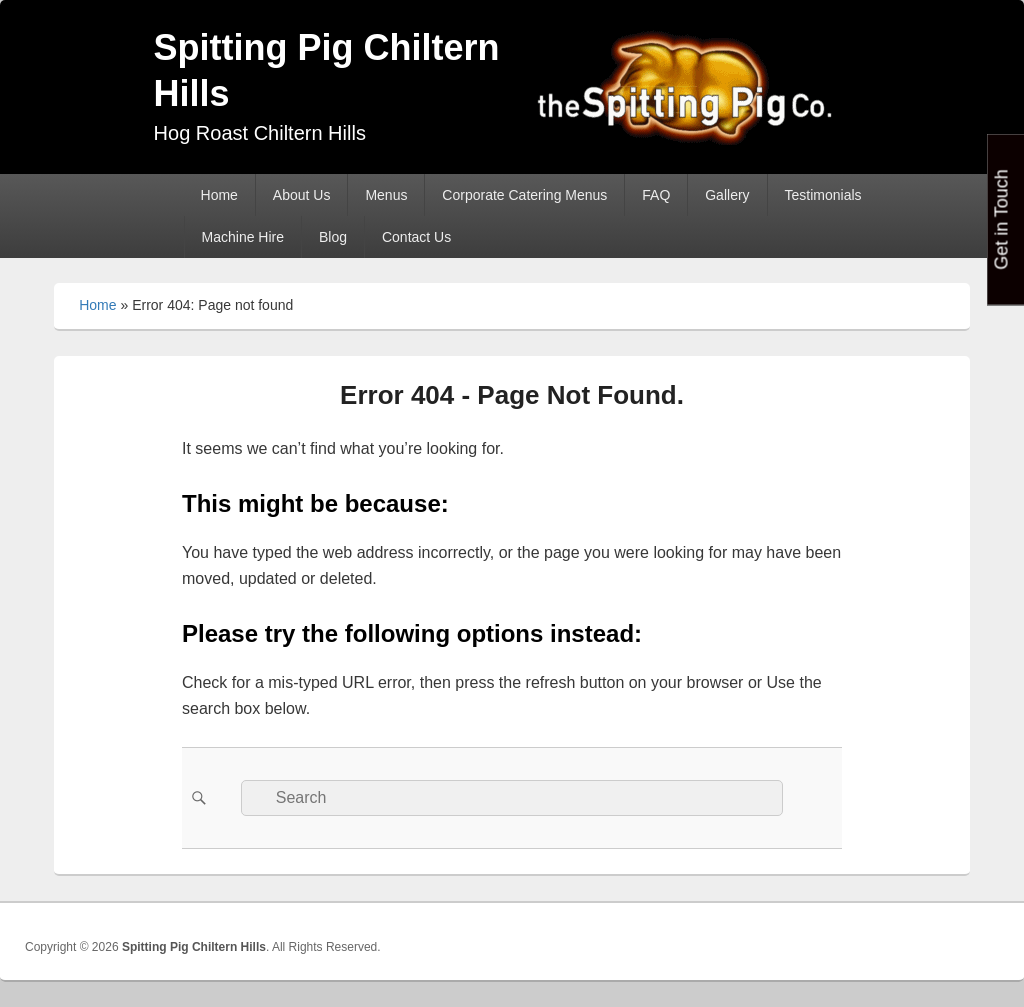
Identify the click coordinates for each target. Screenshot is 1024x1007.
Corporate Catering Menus (524, 195)
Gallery (727, 195)
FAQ (656, 195)
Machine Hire (243, 237)
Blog (333, 237)
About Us (302, 195)
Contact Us (416, 237)
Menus (386, 195)
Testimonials (823, 195)
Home (219, 195)
